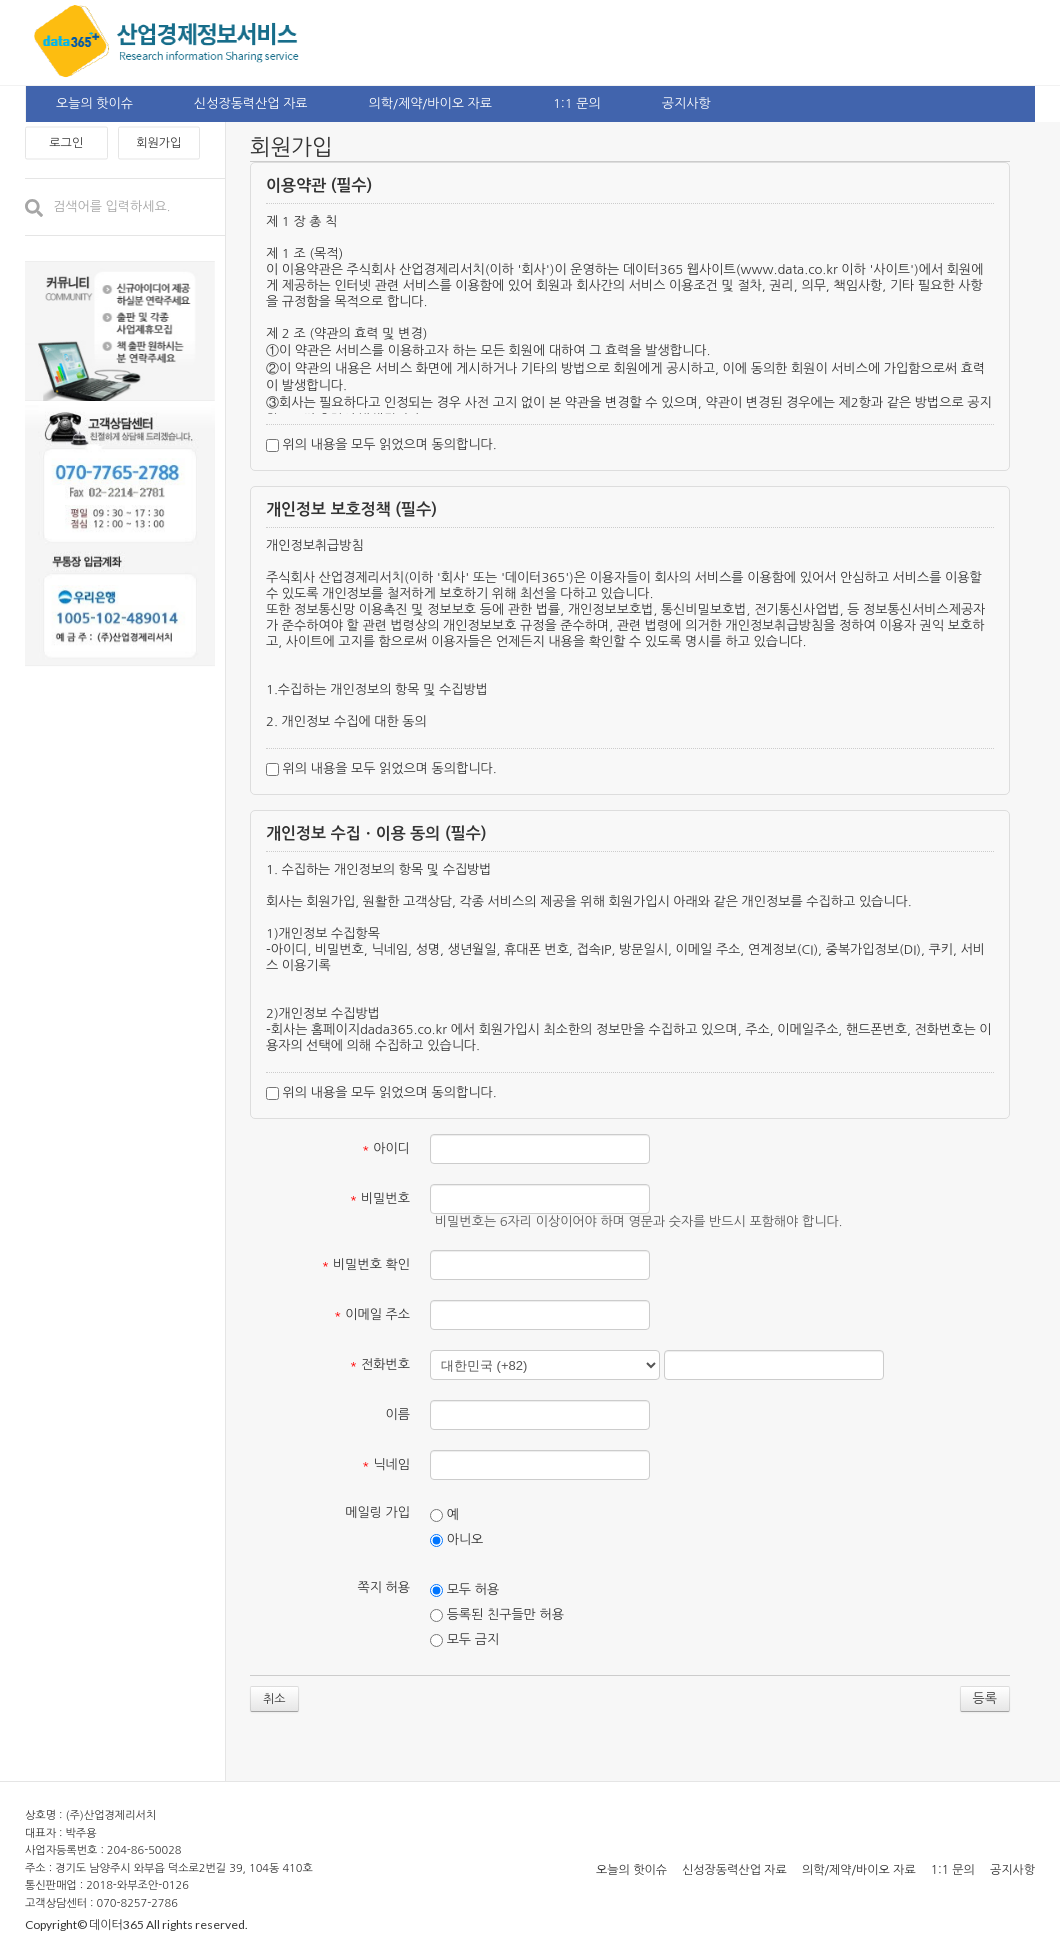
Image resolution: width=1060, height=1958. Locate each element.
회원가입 (158, 143)
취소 (274, 1699)
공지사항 (686, 103)
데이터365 (116, 1924)
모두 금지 (464, 1640)
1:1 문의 (577, 103)
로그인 (66, 143)
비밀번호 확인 (366, 1264)
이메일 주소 (372, 1314)
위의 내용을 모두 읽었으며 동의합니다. (381, 445)
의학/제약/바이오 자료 (430, 103)
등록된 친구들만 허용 (497, 1615)
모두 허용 (464, 1590)
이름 (398, 1414)
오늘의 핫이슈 (94, 103)
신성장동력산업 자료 (251, 103)
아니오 (456, 1540)
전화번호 (380, 1364)
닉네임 (386, 1464)
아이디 (386, 1148)
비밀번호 (380, 1198)
